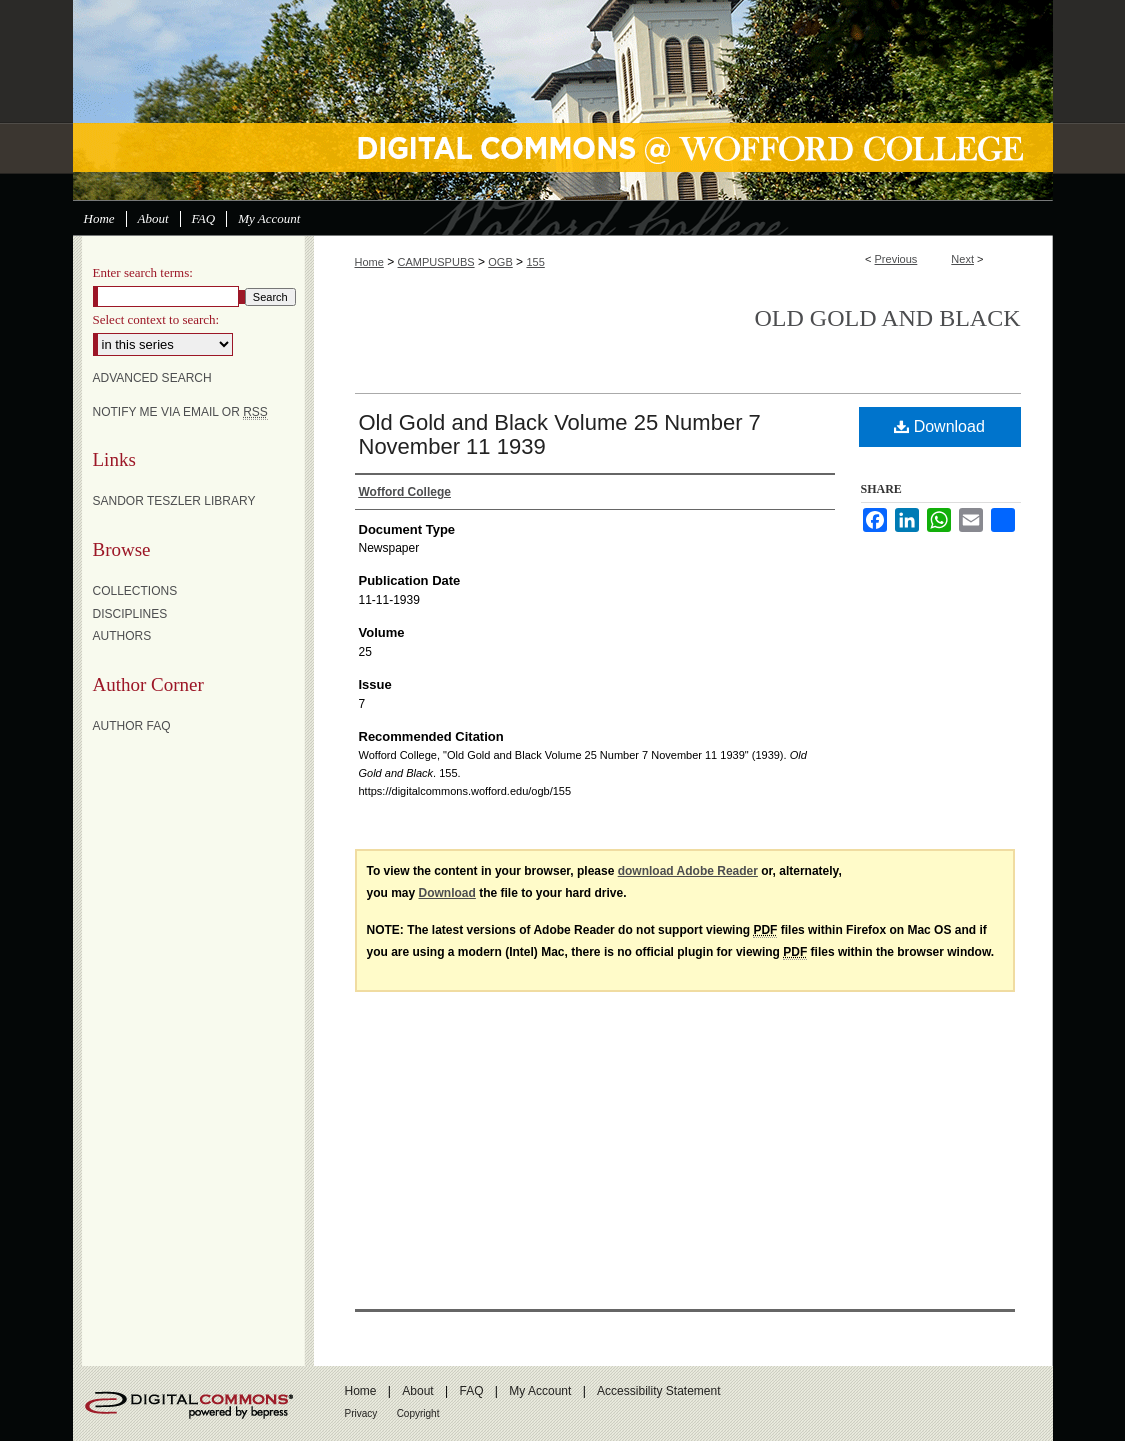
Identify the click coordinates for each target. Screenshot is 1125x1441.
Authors (122, 636)
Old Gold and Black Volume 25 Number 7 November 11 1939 (560, 434)
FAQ (471, 1391)
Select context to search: (156, 319)
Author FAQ (132, 726)
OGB (500, 262)
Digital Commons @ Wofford (563, 100)
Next (962, 259)
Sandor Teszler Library (174, 501)
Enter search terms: (143, 272)
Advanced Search (152, 378)
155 (535, 262)
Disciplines (130, 614)
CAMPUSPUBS (436, 262)
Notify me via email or (180, 412)
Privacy (361, 1413)
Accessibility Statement (658, 1391)
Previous (896, 259)
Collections (135, 591)
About (417, 1391)
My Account (540, 1391)
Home (369, 262)
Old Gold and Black (888, 318)
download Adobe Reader (688, 871)
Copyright (418, 1413)
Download (939, 426)
